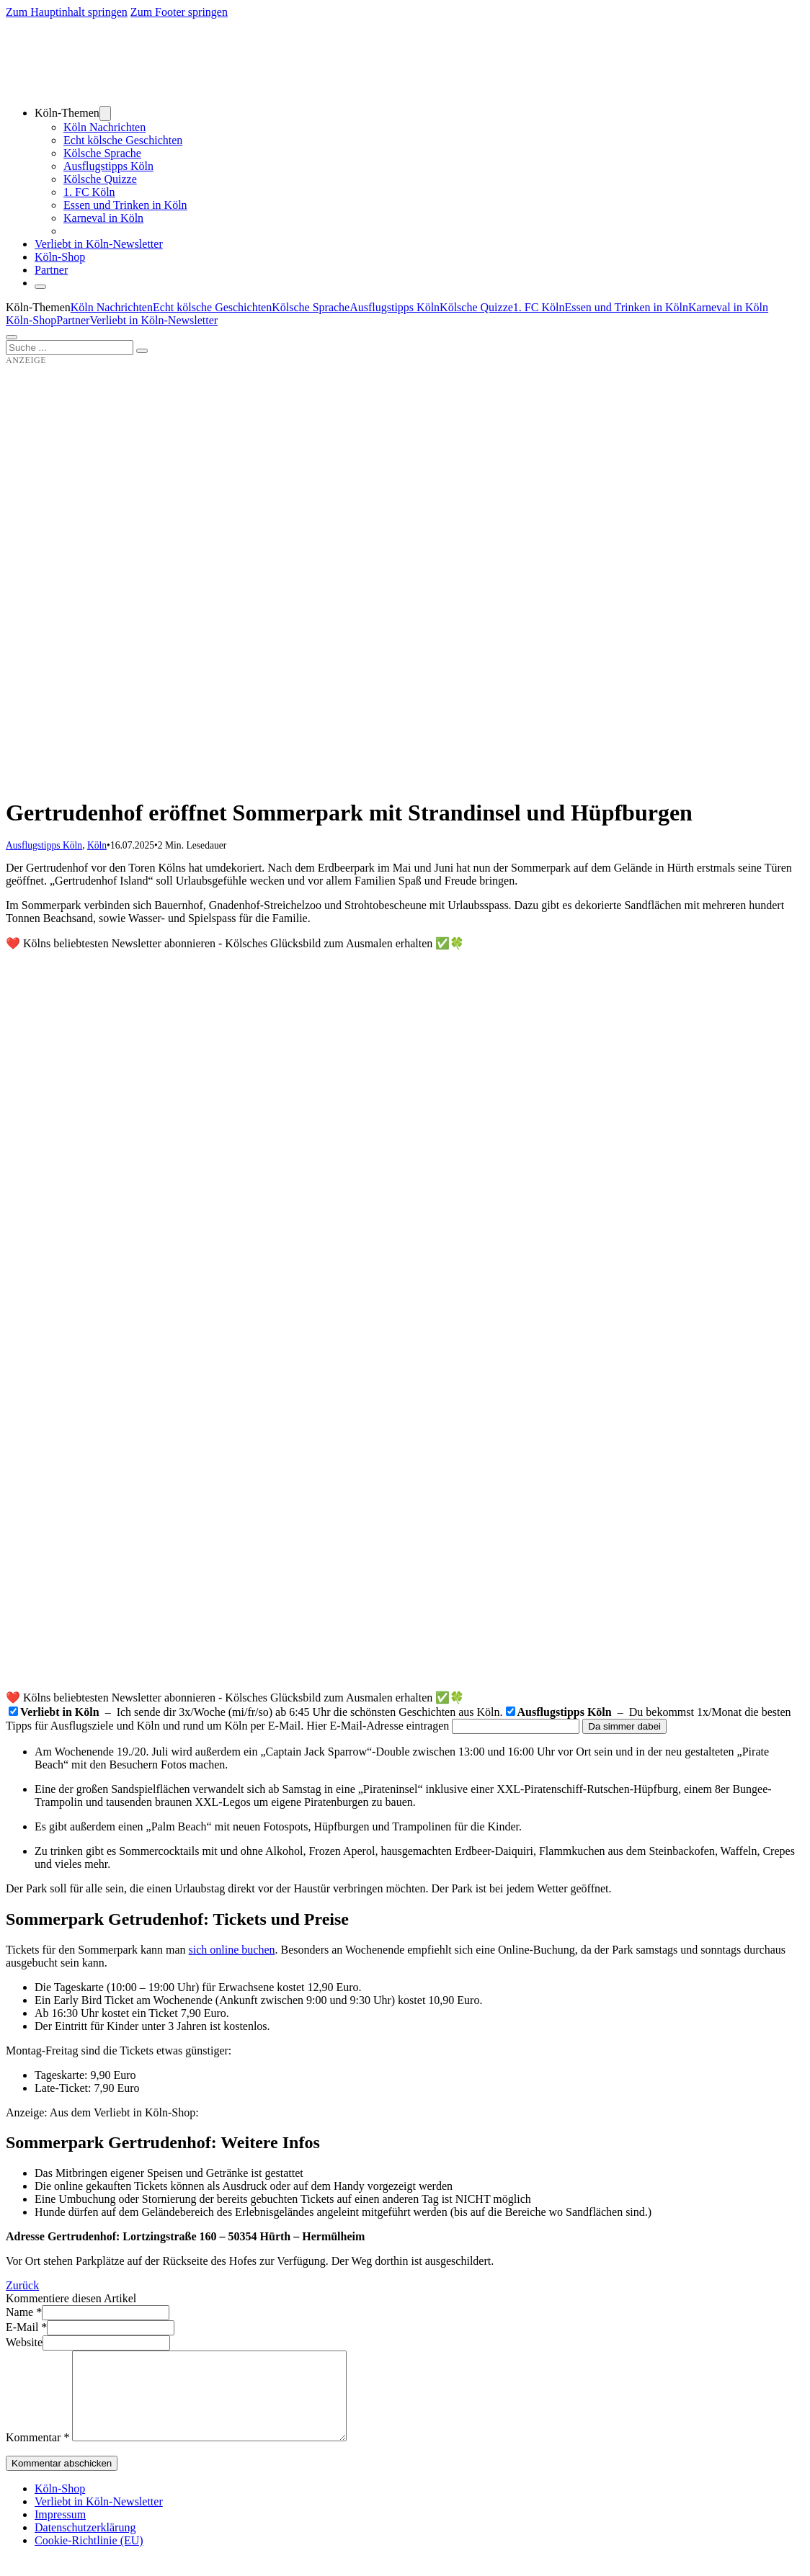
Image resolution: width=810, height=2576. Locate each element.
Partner (51, 270)
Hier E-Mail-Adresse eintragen (377, 1725)
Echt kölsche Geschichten (122, 140)
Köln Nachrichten (104, 127)
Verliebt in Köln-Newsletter (99, 244)
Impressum (60, 2532)
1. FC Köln (89, 192)
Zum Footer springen (179, 12)
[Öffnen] (11, 337)
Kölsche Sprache (102, 153)
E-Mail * (26, 2327)
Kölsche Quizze (100, 179)
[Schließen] (40, 287)
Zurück (22, 2285)
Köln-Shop (31, 320)
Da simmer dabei (624, 1726)
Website (24, 2342)
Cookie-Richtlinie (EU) (89, 2558)
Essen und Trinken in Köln (125, 205)
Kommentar (37, 2454)
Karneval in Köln (103, 218)
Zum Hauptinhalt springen (67, 12)
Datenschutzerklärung (85, 2545)
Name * (24, 2312)
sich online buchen (232, 1950)
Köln (97, 845)
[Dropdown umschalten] (105, 113)
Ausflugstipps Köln (108, 166)
